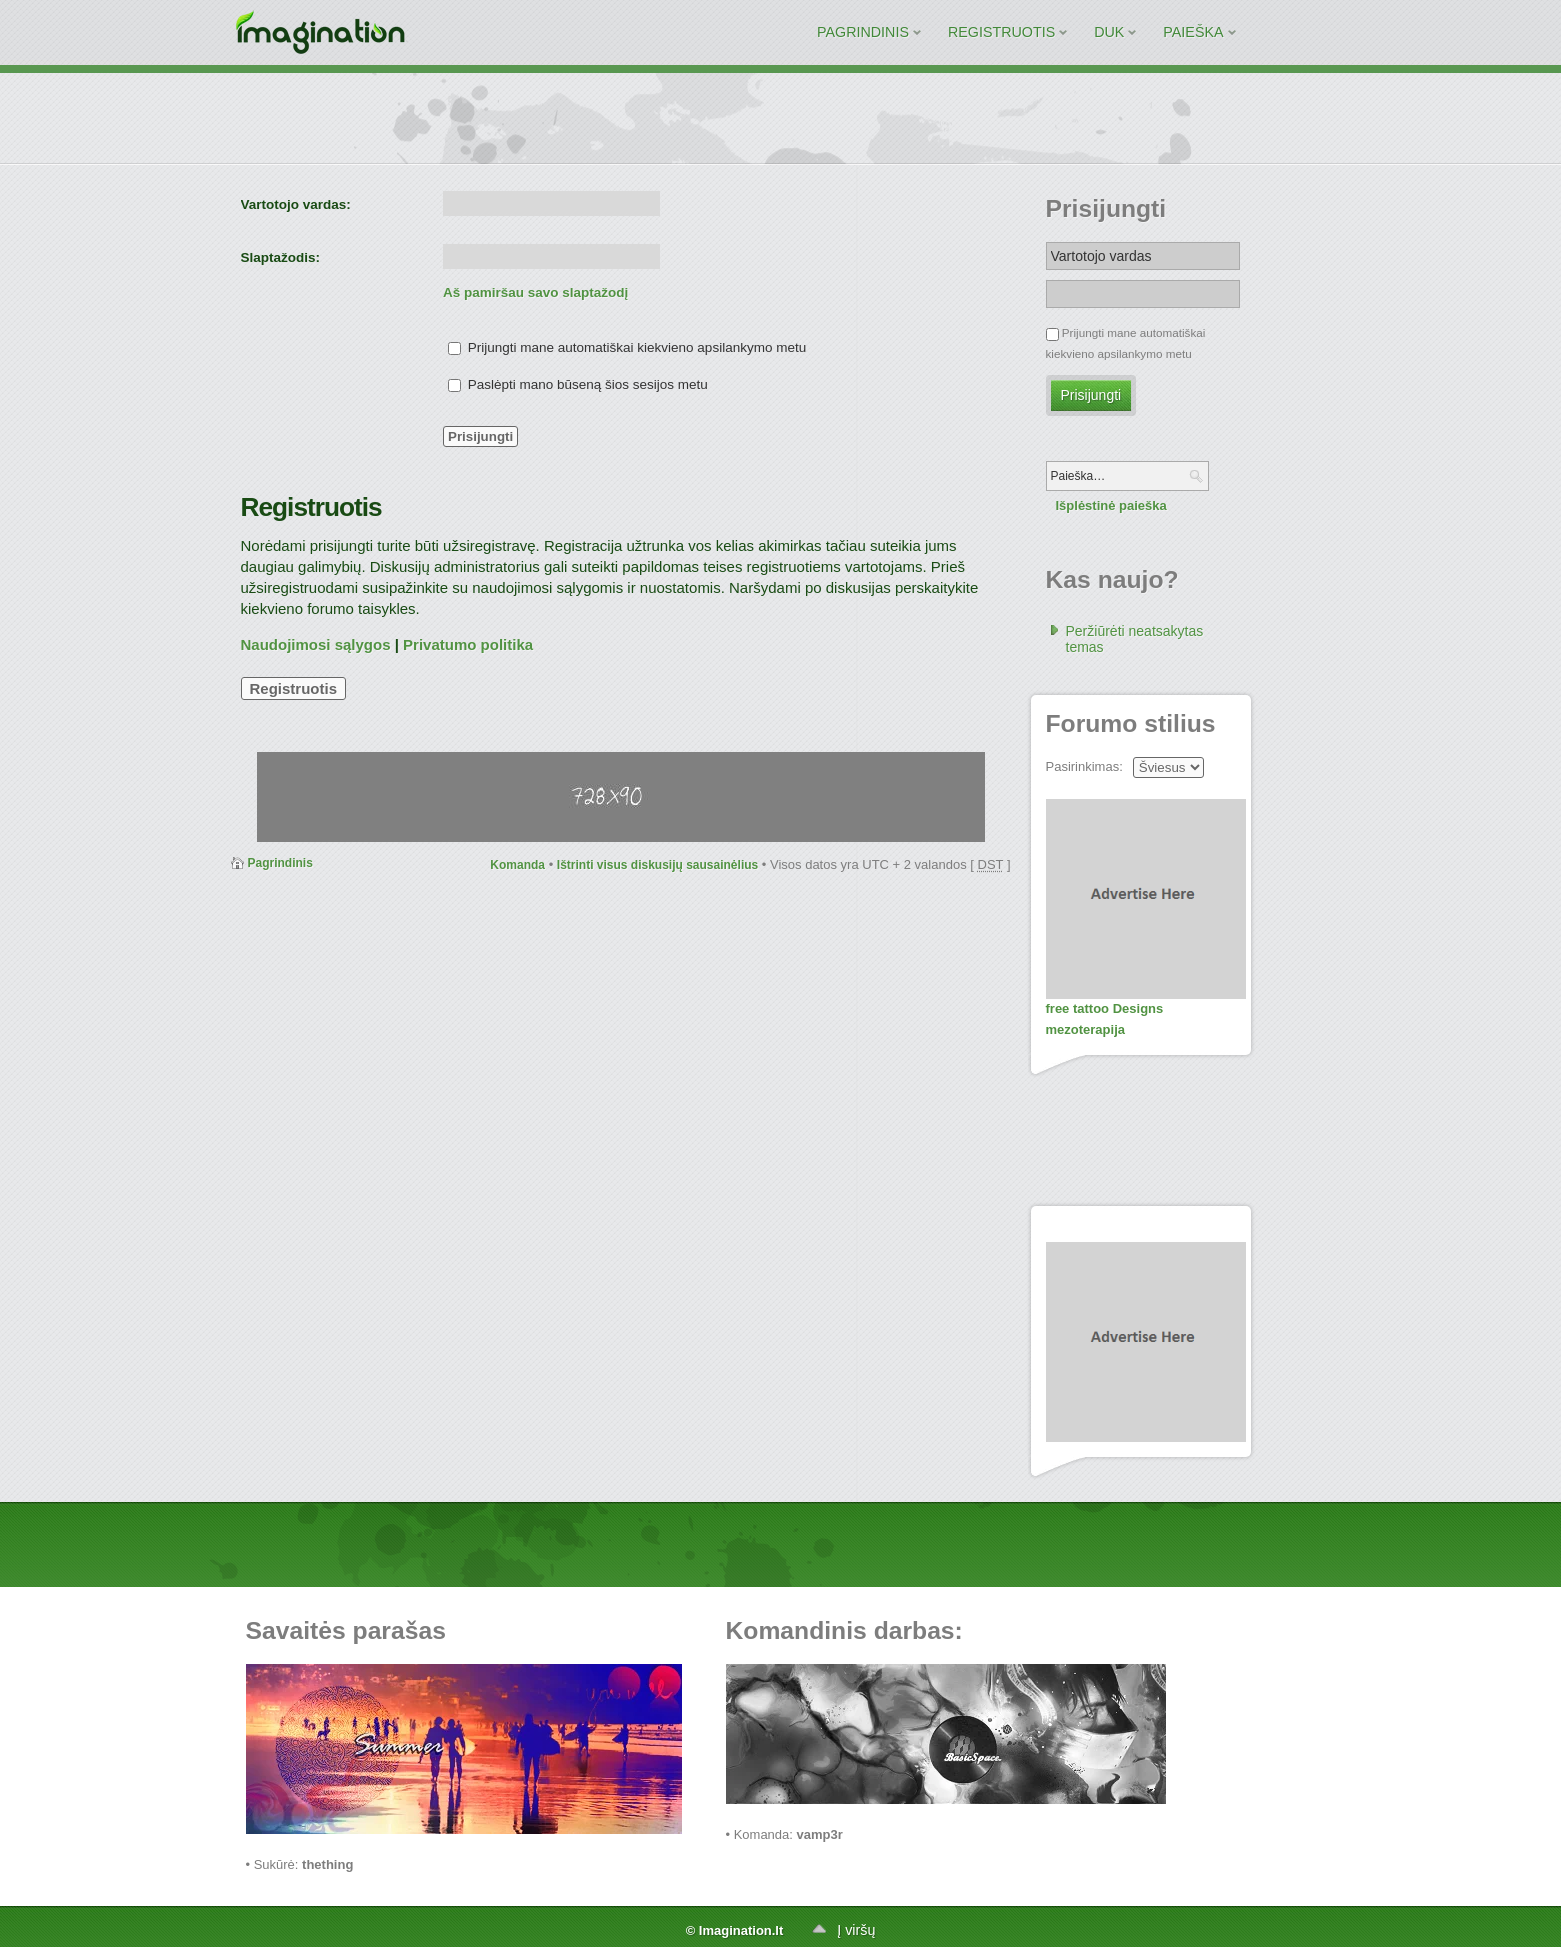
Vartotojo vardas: (296, 204)
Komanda (517, 865)
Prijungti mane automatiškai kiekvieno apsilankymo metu (627, 347)
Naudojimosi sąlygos (316, 644)
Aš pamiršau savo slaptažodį (535, 292)
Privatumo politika (468, 644)
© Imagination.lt (735, 1930)
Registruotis (294, 688)
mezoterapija (1085, 1029)
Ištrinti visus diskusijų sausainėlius (657, 865)
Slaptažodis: (281, 257)
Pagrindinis (280, 863)
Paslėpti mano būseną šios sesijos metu (578, 384)
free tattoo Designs (1105, 1008)
